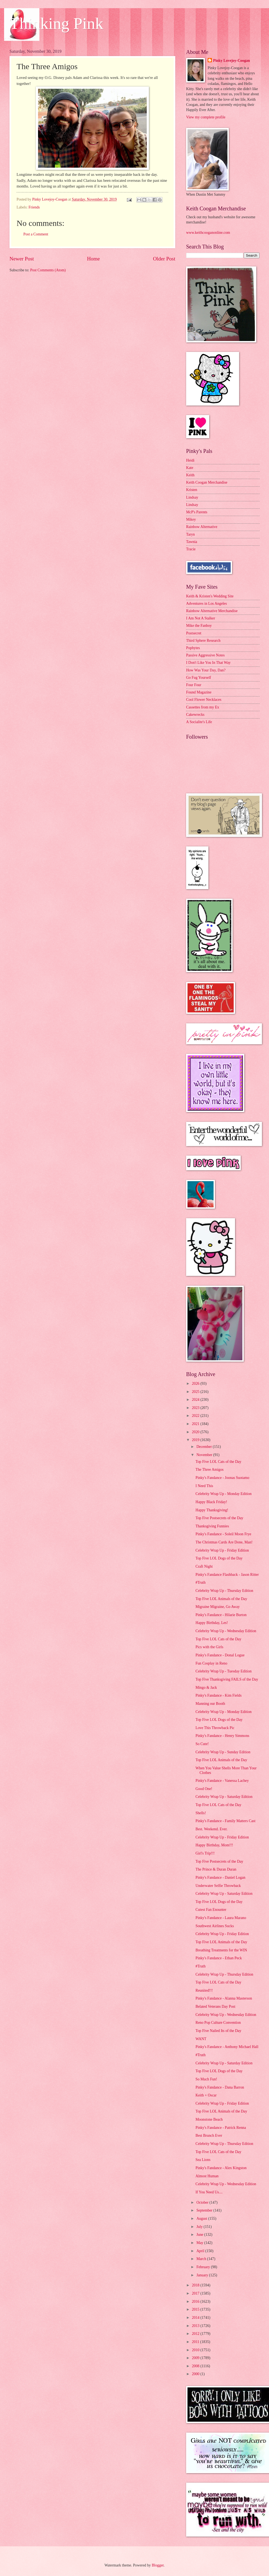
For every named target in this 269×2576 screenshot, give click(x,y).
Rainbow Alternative (201, 527)
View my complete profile (205, 117)
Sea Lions (202, 2160)
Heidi (190, 460)
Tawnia (191, 542)
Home (93, 259)
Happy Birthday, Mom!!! (214, 1845)
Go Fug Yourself (198, 678)
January (202, 2275)
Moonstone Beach (209, 2119)
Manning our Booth (210, 1704)
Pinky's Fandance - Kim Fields (218, 1695)
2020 (196, 1432)
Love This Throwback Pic (214, 1728)
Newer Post (22, 259)
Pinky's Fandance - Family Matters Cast (225, 1821)
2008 (196, 2366)
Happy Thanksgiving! (211, 1510)
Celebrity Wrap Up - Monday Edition (223, 1494)
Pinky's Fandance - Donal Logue (219, 1655)
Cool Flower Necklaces (203, 700)
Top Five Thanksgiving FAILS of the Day (226, 1679)
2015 (196, 2309)
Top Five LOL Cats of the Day (218, 1462)
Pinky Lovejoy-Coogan (231, 61)
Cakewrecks (195, 715)
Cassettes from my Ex (202, 707)
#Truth (200, 1582)
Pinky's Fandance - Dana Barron (219, 2087)
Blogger (158, 2565)
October (202, 2202)
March (201, 2259)
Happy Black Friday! (211, 1502)
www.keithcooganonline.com (208, 233)
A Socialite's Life (199, 722)
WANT (200, 2039)
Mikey (191, 519)
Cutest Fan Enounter (210, 1910)
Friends (34, 207)
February (203, 2267)
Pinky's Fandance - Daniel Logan (220, 1877)
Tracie (191, 549)
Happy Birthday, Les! (211, 1623)
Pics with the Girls (209, 1647)
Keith (190, 475)
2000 (196, 2374)
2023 (196, 1408)
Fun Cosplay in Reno (211, 1663)
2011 (196, 2342)
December (204, 1447)
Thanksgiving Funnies (212, 1526)
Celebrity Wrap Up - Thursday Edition (224, 1591)
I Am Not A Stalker (200, 618)
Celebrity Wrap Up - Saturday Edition (223, 1797)
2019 (196, 1440)
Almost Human (206, 2176)
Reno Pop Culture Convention (218, 2023)
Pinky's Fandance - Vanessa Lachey (222, 1781)
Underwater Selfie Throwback (218, 1886)
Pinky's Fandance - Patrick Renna (220, 2128)
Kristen (191, 490)
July (200, 2227)
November (204, 1455)
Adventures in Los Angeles (206, 603)
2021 (196, 1424)
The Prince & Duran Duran (215, 1869)
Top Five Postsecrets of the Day (219, 1518)
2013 (196, 2326)
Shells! (200, 1813)
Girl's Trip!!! (204, 1853)
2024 (196, 1400)
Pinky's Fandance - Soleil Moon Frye (223, 1534)
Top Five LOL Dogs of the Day (218, 1558)
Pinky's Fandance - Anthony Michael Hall (226, 2047)
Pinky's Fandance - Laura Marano (220, 1918)
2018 (196, 2285)
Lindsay (192, 497)
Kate (189, 468)
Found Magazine (198, 692)
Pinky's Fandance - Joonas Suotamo (222, 1478)
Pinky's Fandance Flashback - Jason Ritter (227, 1575)
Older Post (164, 259)
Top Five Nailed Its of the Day (218, 2031)
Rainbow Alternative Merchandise (211, 611)
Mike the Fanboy (199, 626)
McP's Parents (196, 512)
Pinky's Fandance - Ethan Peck (218, 1958)
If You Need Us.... (209, 2192)
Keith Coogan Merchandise (206, 482)
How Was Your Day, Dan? (206, 670)
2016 (196, 2301)
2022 (196, 1416)
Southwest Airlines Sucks (214, 1926)
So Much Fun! (206, 2079)
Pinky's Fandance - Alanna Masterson (223, 1998)
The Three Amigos (209, 1469)
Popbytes (193, 648)
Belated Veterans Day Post (215, 2006)
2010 (196, 2350)
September (204, 2210)
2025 (196, 1392)
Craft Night (203, 1566)
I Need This (204, 1486)
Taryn (190, 534)
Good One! (203, 1789)
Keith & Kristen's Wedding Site (209, 596)
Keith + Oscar (206, 2095)
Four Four (193, 685)
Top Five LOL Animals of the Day (221, 1599)
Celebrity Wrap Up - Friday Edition (222, 1550)
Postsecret (193, 633)
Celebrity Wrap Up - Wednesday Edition (225, 1631)
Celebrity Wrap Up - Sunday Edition (222, 1752)
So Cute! (202, 1744)
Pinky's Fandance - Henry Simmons (222, 1736)
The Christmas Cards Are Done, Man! (223, 1542)
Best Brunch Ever (208, 2135)
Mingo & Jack (206, 1687)
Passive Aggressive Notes (205, 655)
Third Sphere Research (203, 640)
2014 (196, 2318)
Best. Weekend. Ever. (211, 1829)
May (200, 2243)
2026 (196, 1383)
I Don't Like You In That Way (208, 663)
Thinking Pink (56, 23)
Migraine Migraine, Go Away (217, 1607)
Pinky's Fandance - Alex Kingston (220, 2168)
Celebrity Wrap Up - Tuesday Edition (223, 1671)
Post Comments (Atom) (48, 270)
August (202, 2218)
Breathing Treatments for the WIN (221, 1950)
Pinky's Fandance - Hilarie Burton (220, 1615)
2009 (196, 2358)
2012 (196, 2334)
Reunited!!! (204, 1990)
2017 (196, 2293)
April (200, 2251)
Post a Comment (35, 234)
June (200, 2235)
